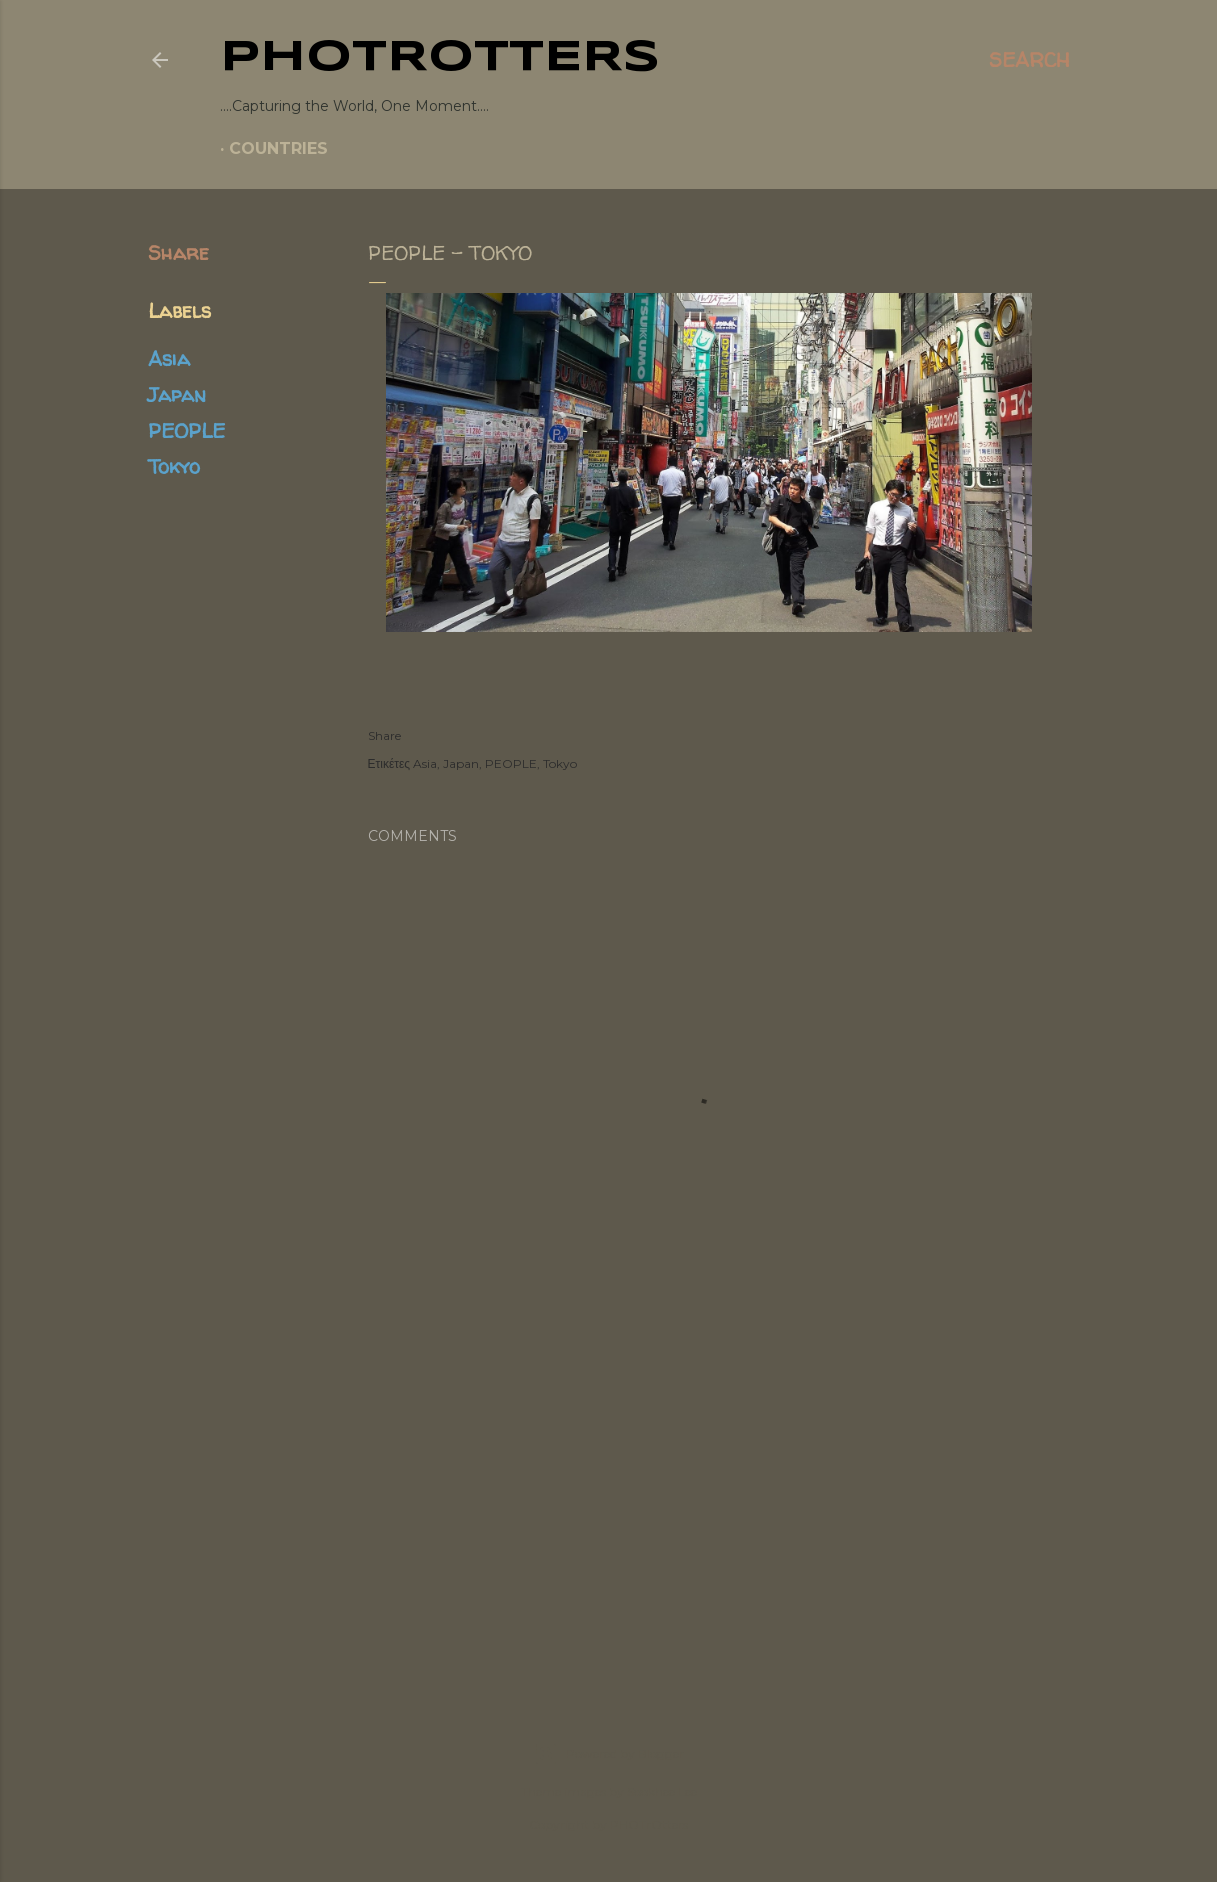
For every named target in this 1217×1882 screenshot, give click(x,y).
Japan (177, 394)
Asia (169, 358)
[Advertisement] (609, 1502)
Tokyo (174, 466)
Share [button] (178, 252)
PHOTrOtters (440, 58)
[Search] (1029, 60)
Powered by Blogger (609, 1754)
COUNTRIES (278, 148)
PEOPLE (186, 430)
